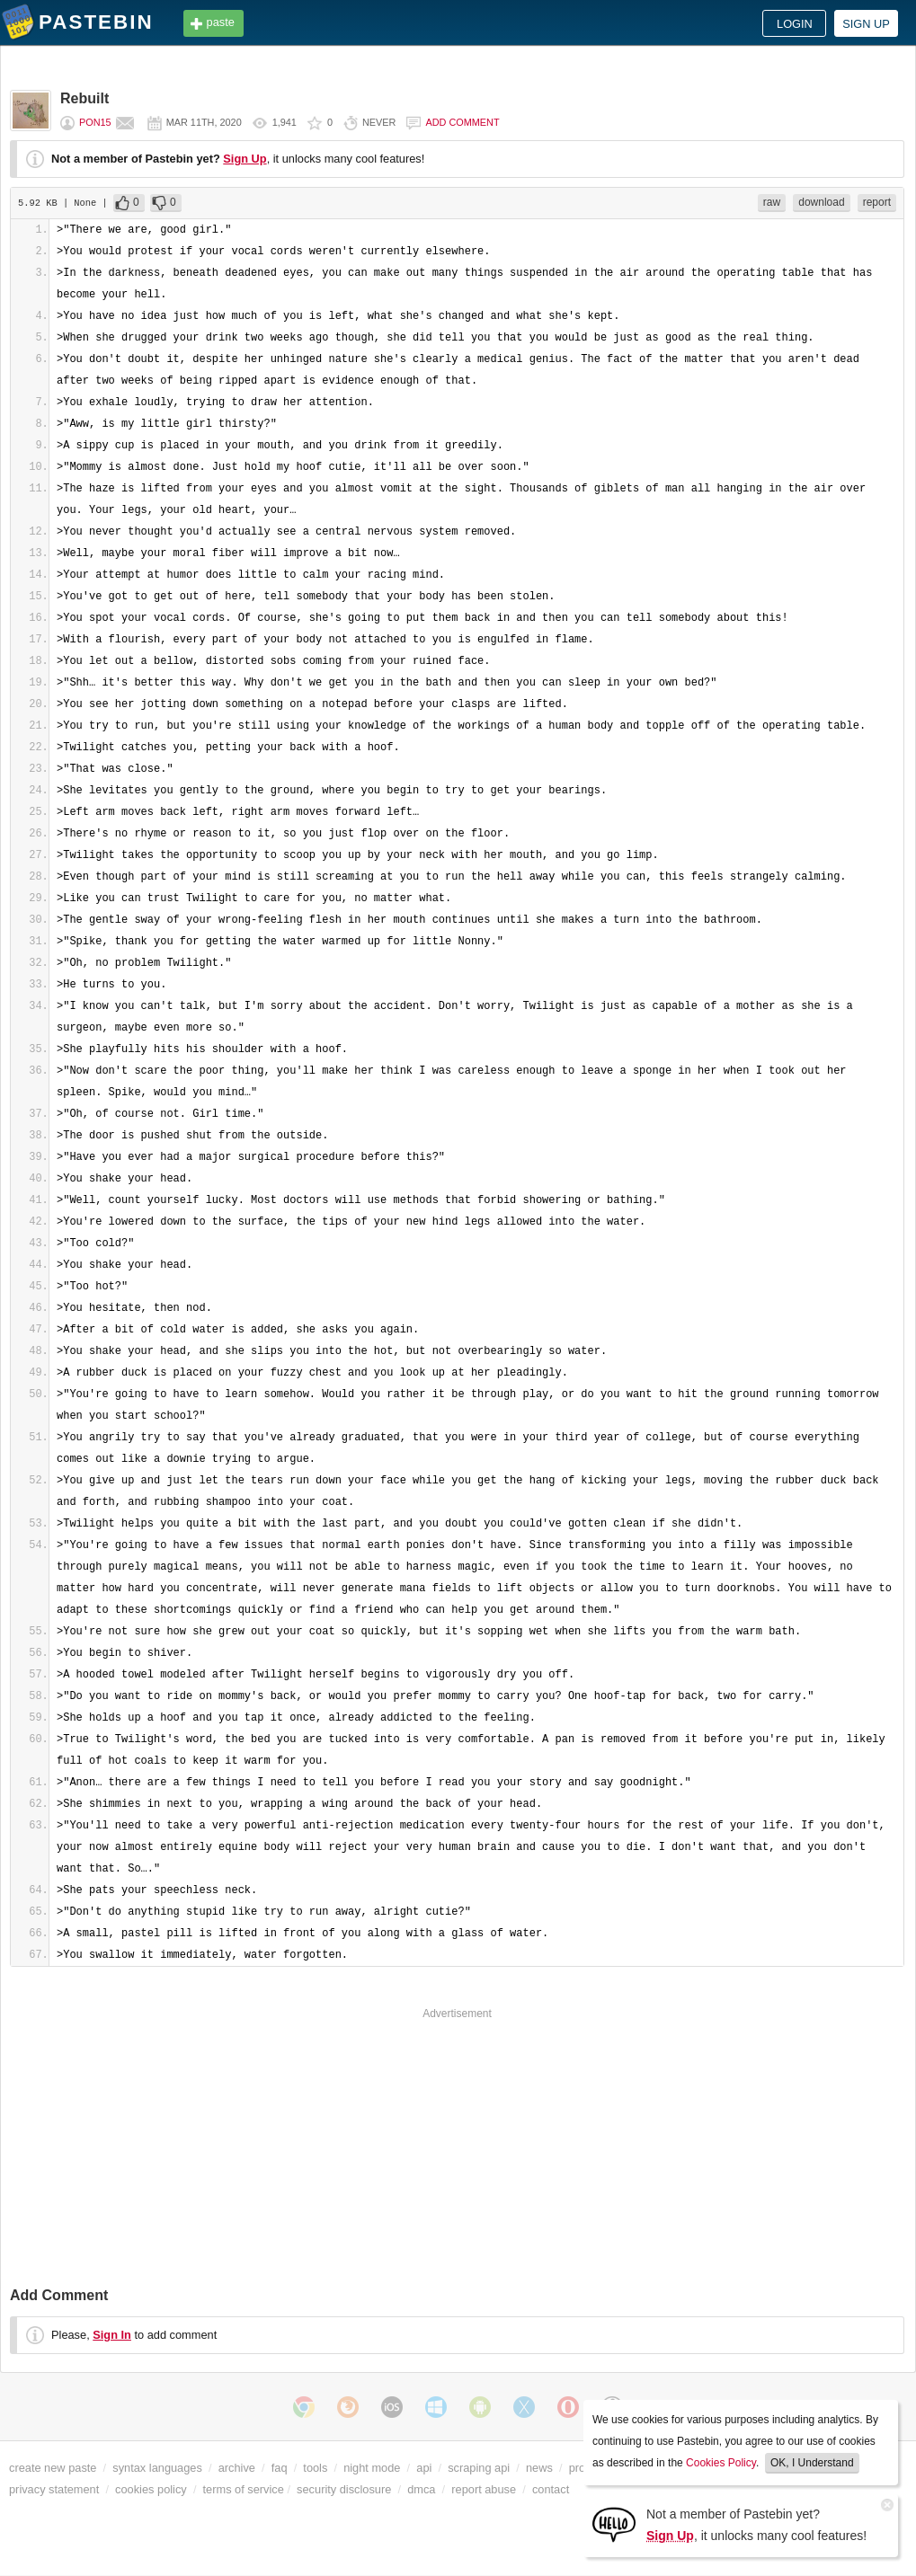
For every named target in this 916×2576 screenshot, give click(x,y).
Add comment (462, 122)
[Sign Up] (614, 2523)
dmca (421, 2489)
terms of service (243, 2489)
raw (771, 202)
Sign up (866, 24)
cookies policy (151, 2489)
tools (315, 2467)
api (423, 2467)
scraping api (479, 2467)
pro (577, 2467)
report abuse (483, 2489)
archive (236, 2467)
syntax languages (157, 2467)
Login (795, 24)
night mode (371, 2467)
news (539, 2467)
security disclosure (344, 2489)
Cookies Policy (721, 2462)
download (821, 202)
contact (550, 2489)
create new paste (52, 2467)
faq (279, 2467)
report (877, 202)
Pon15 (95, 122)
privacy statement (54, 2489)
